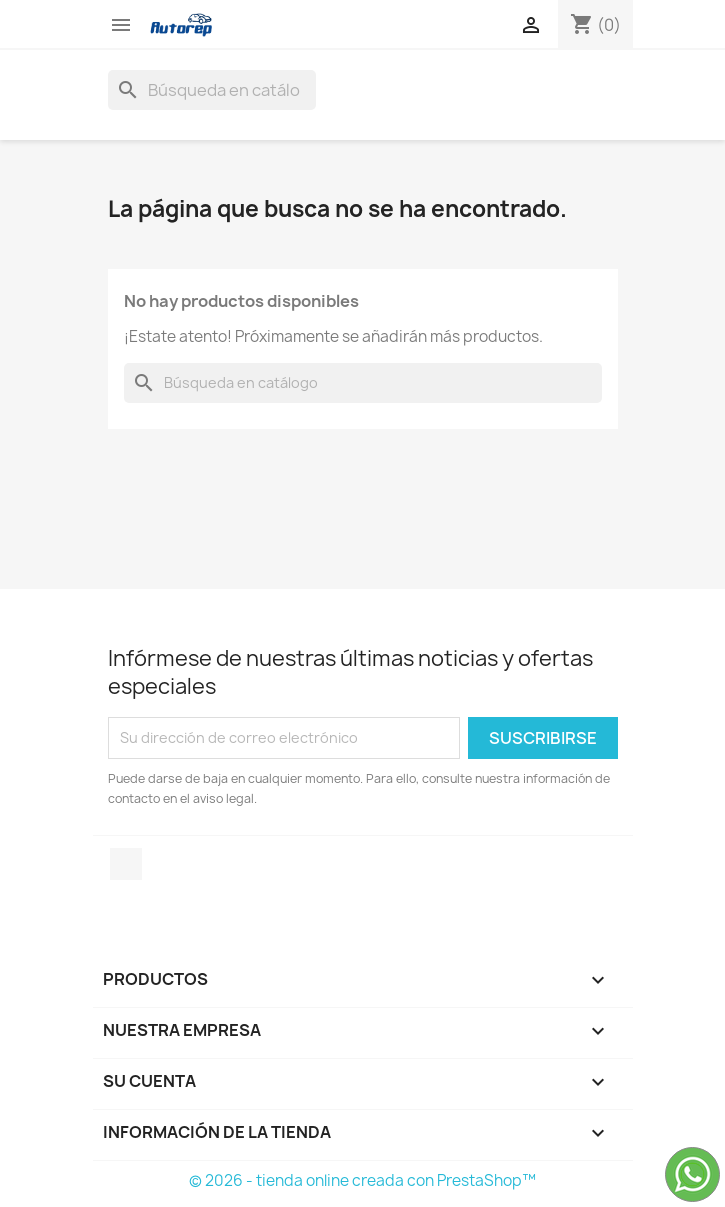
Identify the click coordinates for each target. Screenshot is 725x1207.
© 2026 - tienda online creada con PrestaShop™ (362, 1180)
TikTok (126, 864)
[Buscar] (212, 90)
